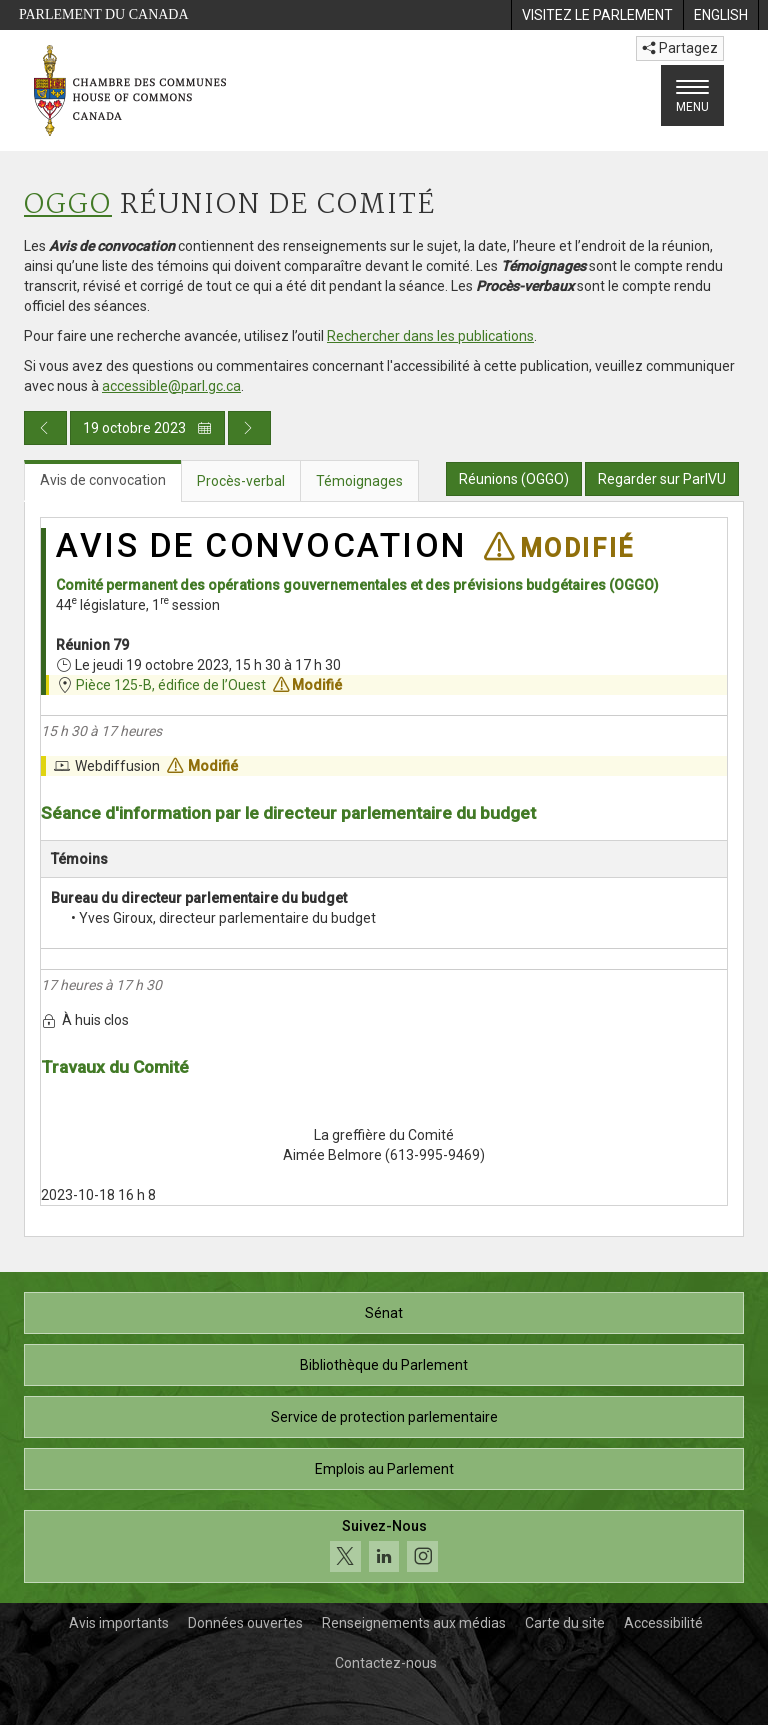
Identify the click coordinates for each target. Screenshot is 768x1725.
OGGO (68, 205)
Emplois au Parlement (384, 1469)
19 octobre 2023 (147, 428)
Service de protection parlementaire (384, 1417)
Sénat (384, 1313)
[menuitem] (597, 15)
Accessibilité (663, 1623)
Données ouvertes (245, 1623)
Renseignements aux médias (414, 1623)
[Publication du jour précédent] (45, 428)
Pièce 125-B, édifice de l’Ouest (171, 685)
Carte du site (565, 1623)
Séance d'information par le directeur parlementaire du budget (288, 813)
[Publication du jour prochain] (249, 428)
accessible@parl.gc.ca (171, 386)
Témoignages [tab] (359, 481)
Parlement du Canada (104, 14)
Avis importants (119, 1623)
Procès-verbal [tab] (241, 481)
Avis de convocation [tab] (103, 480)
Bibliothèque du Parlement (384, 1365)
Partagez (680, 48)
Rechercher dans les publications (430, 336)
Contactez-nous (386, 1663)
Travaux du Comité (115, 1067)
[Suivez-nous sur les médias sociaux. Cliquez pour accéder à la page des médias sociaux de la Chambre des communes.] (384, 1546)
